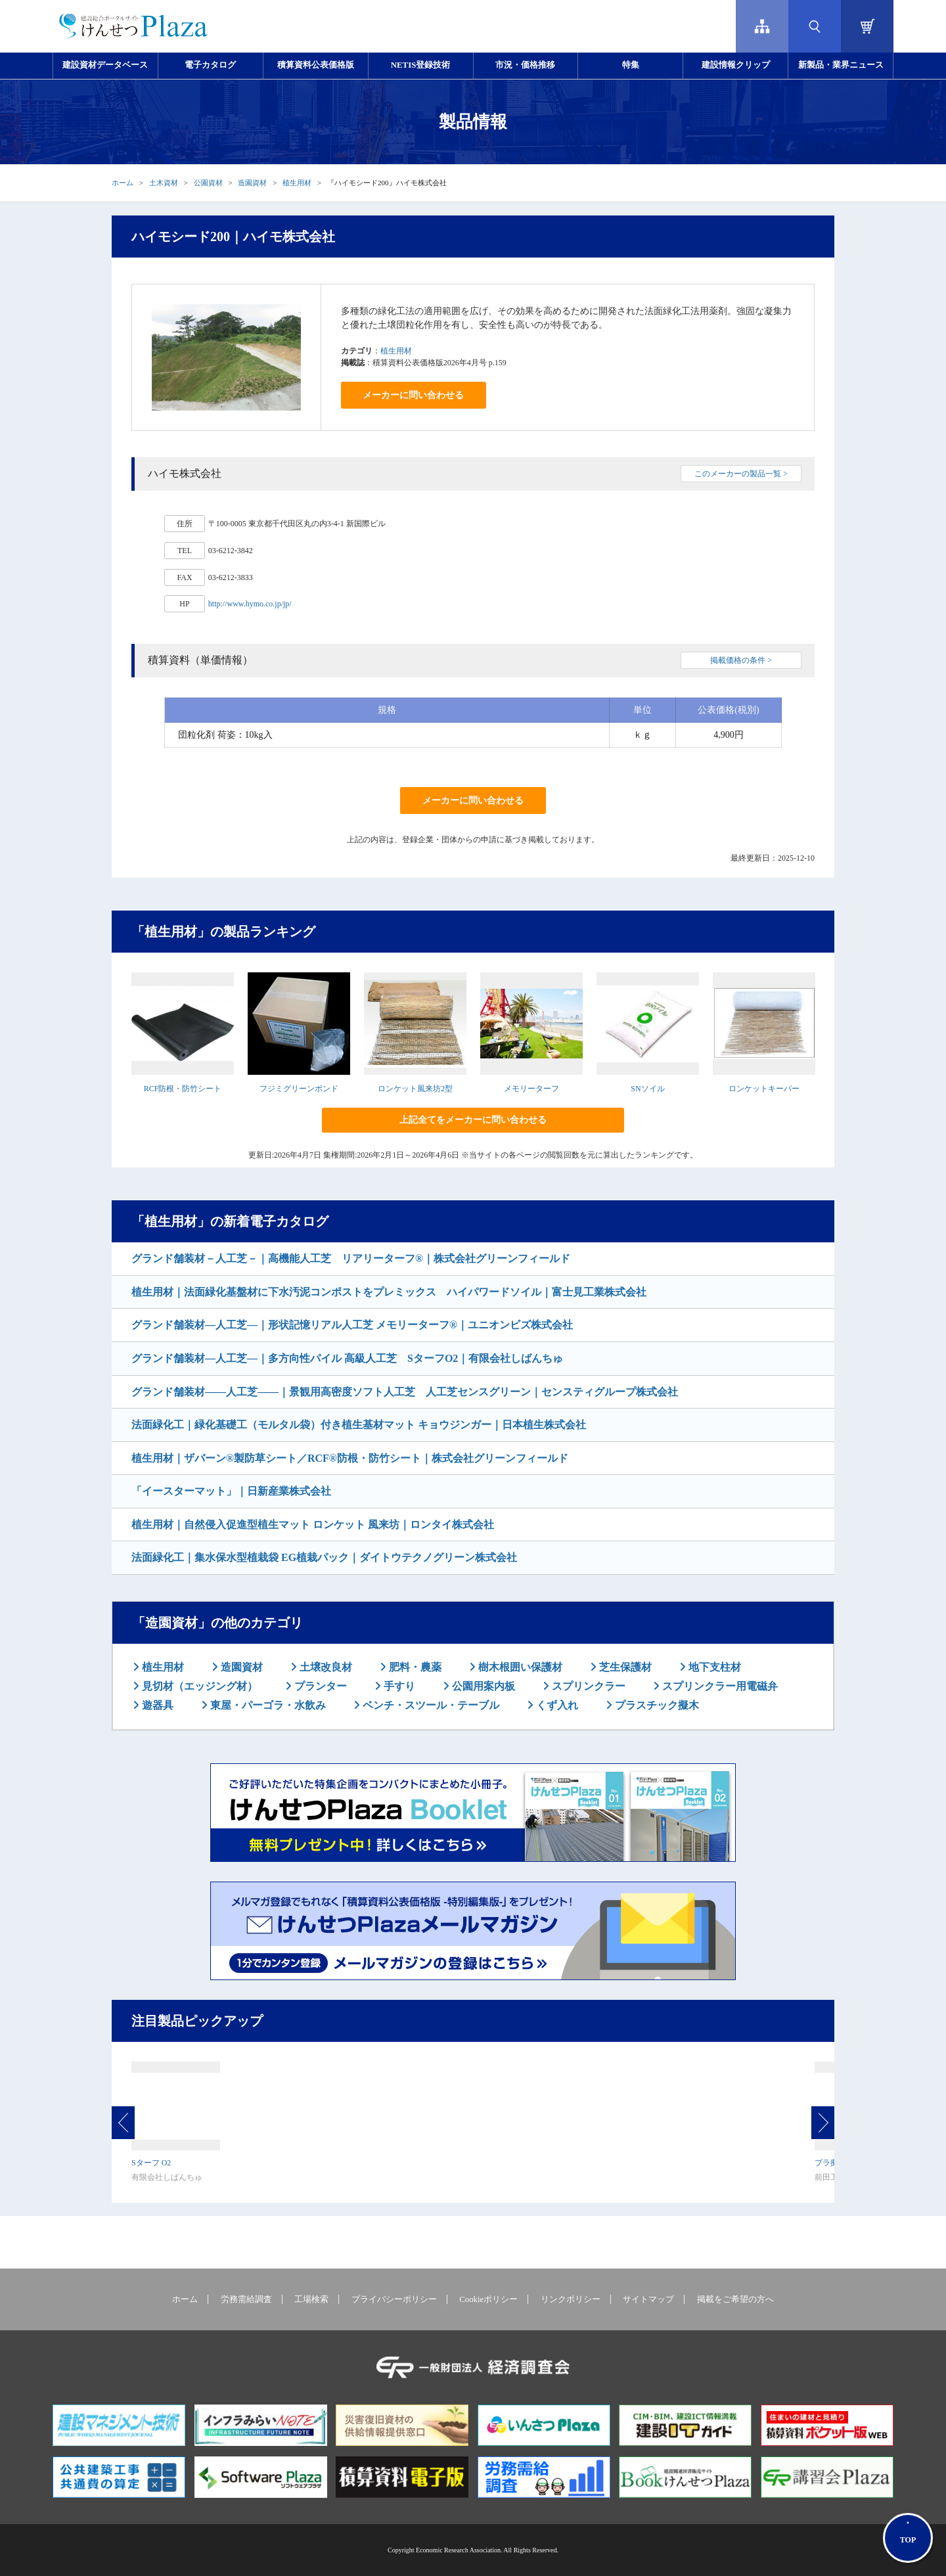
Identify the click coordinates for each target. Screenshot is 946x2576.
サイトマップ (648, 2299)
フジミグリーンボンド (298, 1088)
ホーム (122, 183)
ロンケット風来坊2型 (415, 1088)
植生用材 (296, 183)
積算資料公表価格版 (315, 65)
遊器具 (156, 1705)
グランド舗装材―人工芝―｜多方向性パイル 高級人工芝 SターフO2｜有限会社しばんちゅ (347, 1358)
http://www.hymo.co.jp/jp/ (250, 603)
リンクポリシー (570, 2299)
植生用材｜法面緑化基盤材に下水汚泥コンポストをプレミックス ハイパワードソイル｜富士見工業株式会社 (388, 1292)
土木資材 (163, 183)
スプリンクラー (587, 1686)
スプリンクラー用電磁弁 (719, 1686)
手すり (398, 1686)
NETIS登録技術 (420, 65)
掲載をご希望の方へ (735, 2299)
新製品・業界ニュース (841, 65)
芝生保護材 (624, 1667)
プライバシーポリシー (394, 2299)
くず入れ (555, 1705)
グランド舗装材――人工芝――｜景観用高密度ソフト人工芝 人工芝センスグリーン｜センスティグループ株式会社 (404, 1391)
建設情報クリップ (736, 65)
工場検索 (311, 2299)
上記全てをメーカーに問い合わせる (473, 1120)
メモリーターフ (531, 1088)
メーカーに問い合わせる (413, 395)
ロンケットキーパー (764, 1088)
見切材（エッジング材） (198, 1686)
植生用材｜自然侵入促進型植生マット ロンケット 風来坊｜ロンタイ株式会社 (312, 1524)
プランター (319, 1686)
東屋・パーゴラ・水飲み (267, 1705)
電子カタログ (210, 65)
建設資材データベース (105, 65)
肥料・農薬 (413, 1667)
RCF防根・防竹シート (183, 1088)
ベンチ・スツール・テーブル (429, 1705)
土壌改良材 (324, 1667)
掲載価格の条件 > (741, 660)
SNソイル (647, 1088)
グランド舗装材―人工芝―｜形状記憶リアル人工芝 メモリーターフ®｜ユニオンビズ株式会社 (352, 1324)
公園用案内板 (482, 1686)
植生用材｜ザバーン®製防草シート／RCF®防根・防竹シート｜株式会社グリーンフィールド (349, 1458)
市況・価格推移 (525, 65)
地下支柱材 (713, 1667)
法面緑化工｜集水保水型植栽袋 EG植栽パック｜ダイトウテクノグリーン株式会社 (324, 1557)
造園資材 (252, 183)
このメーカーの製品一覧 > (741, 473)
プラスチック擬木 (655, 1705)
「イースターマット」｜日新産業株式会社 (231, 1491)
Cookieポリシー (488, 2299)
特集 (630, 65)
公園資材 (208, 183)
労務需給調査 (246, 2299)
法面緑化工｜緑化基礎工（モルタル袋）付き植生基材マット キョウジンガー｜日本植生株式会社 (358, 1424)
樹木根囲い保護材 (519, 1667)
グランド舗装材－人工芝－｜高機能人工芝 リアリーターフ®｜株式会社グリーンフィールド (350, 1258)
